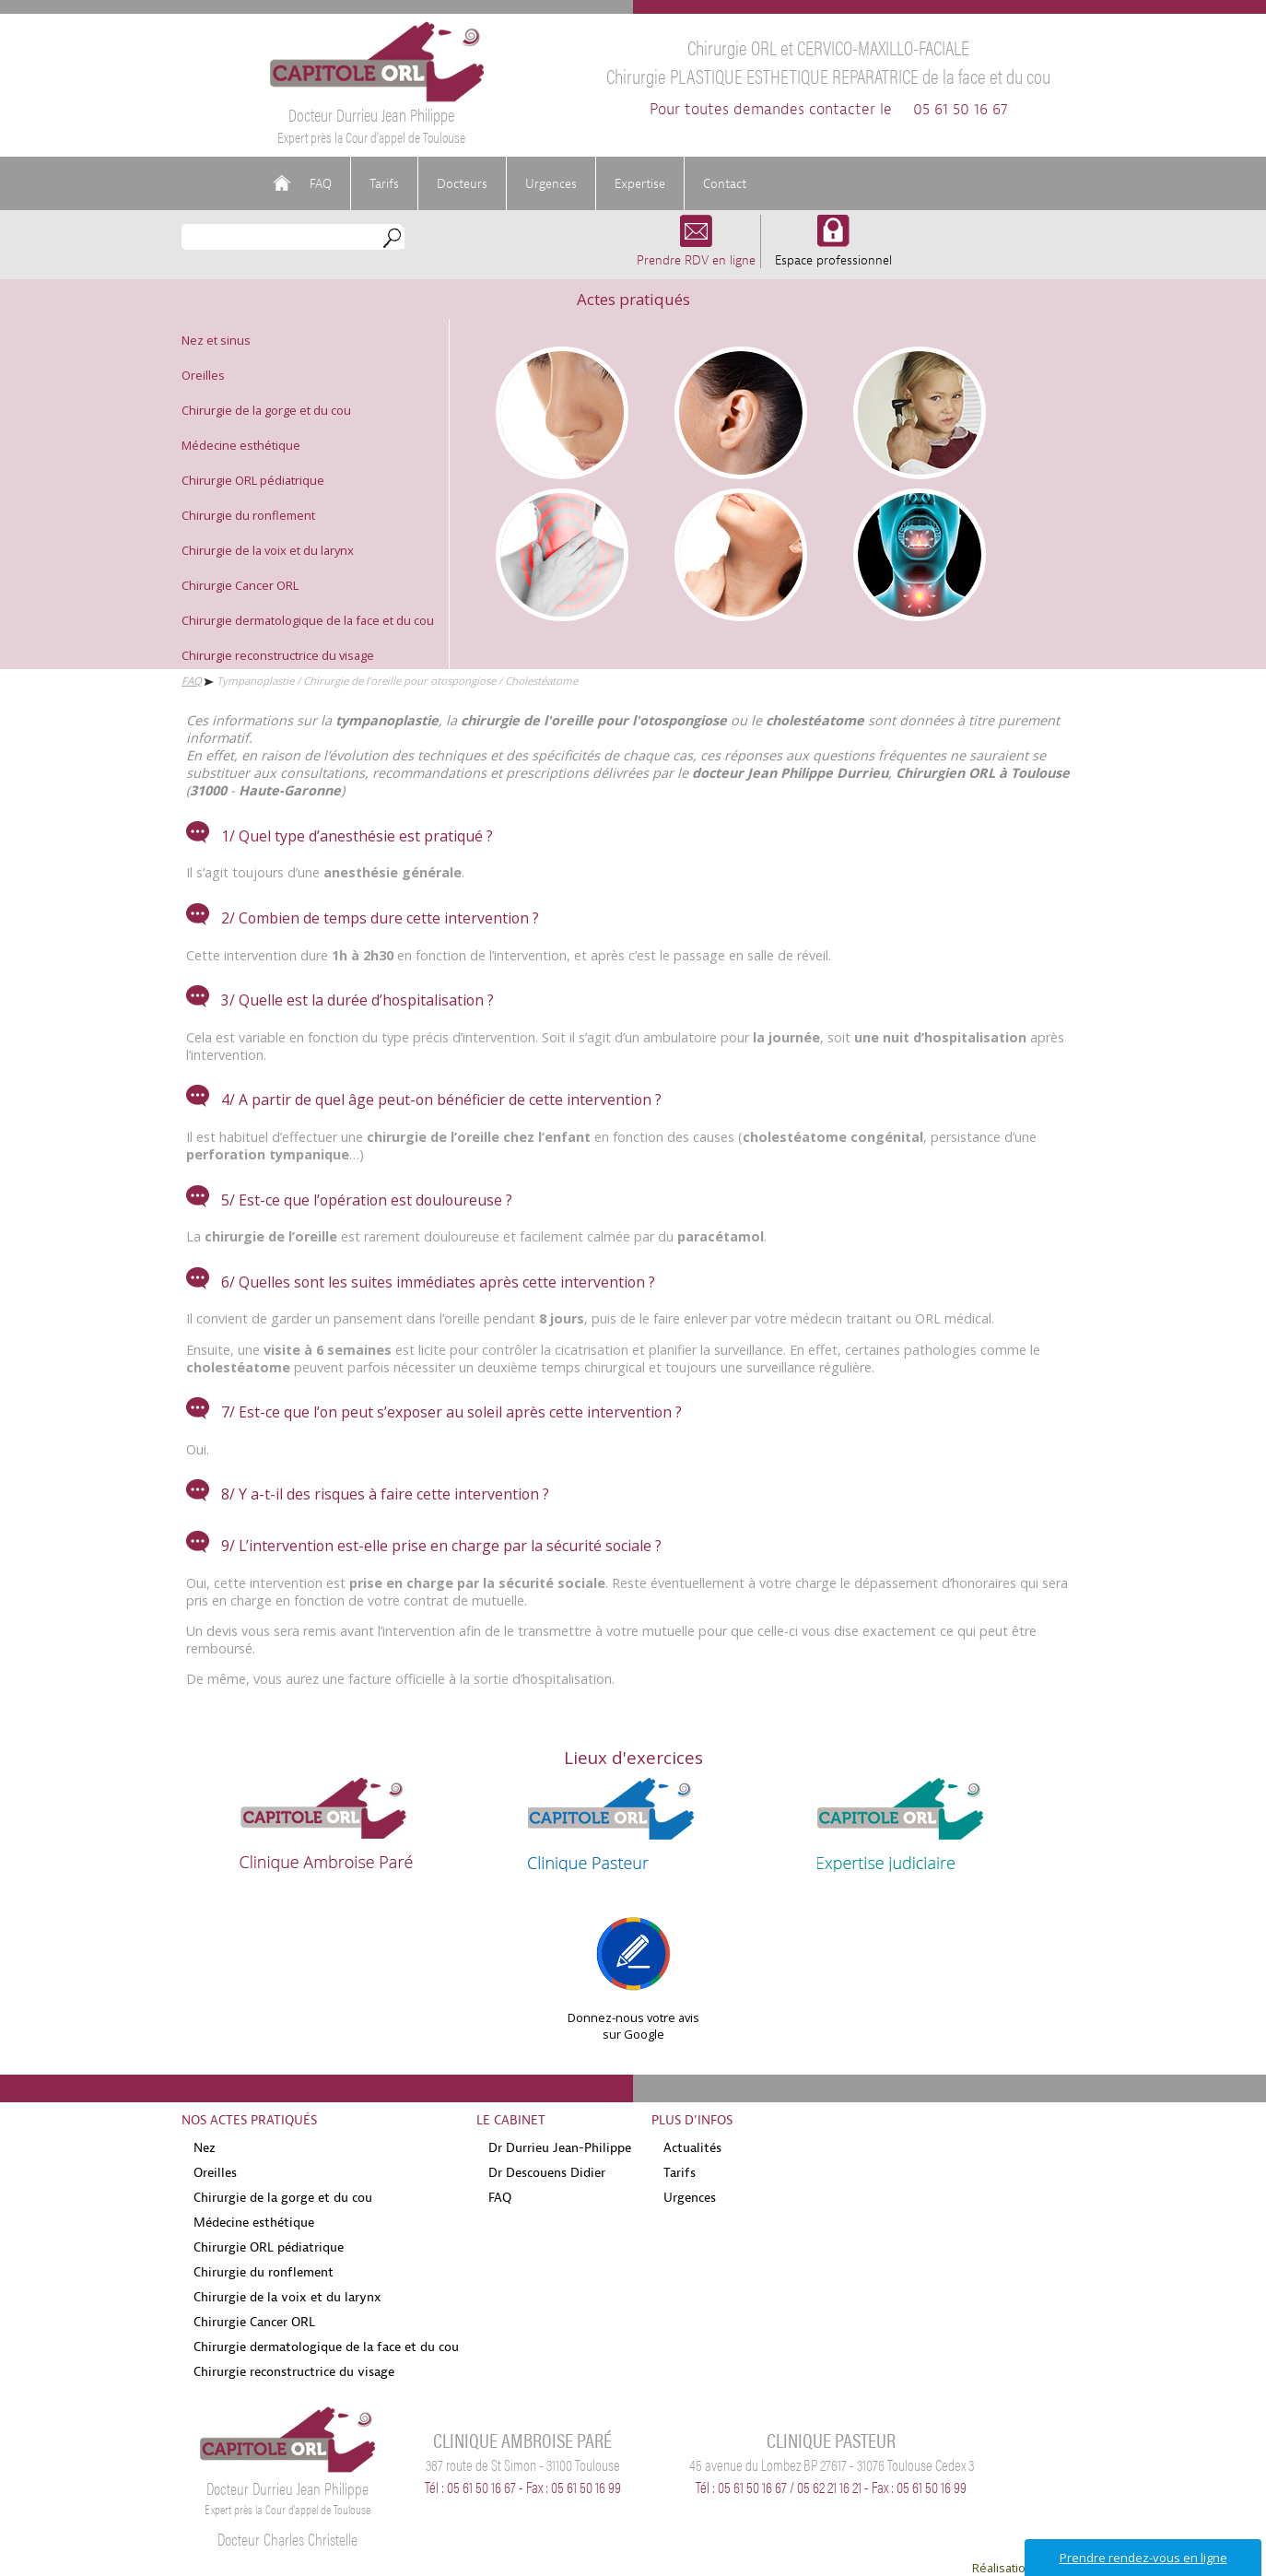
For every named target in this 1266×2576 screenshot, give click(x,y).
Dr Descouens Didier (546, 2172)
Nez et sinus (216, 340)
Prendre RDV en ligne (696, 251)
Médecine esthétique (241, 445)
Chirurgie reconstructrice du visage (278, 655)
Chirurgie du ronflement (248, 515)
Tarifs (384, 183)
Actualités (692, 2147)
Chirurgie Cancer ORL (240, 585)
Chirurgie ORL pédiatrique (253, 480)
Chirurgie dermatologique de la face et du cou (308, 620)
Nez (204, 2147)
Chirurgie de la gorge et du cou (266, 410)
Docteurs (462, 183)
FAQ (321, 183)
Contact (724, 183)
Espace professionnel (833, 251)
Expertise (640, 183)
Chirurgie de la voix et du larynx (268, 550)
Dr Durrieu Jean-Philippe (559, 2147)
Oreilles (203, 375)
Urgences (551, 183)
